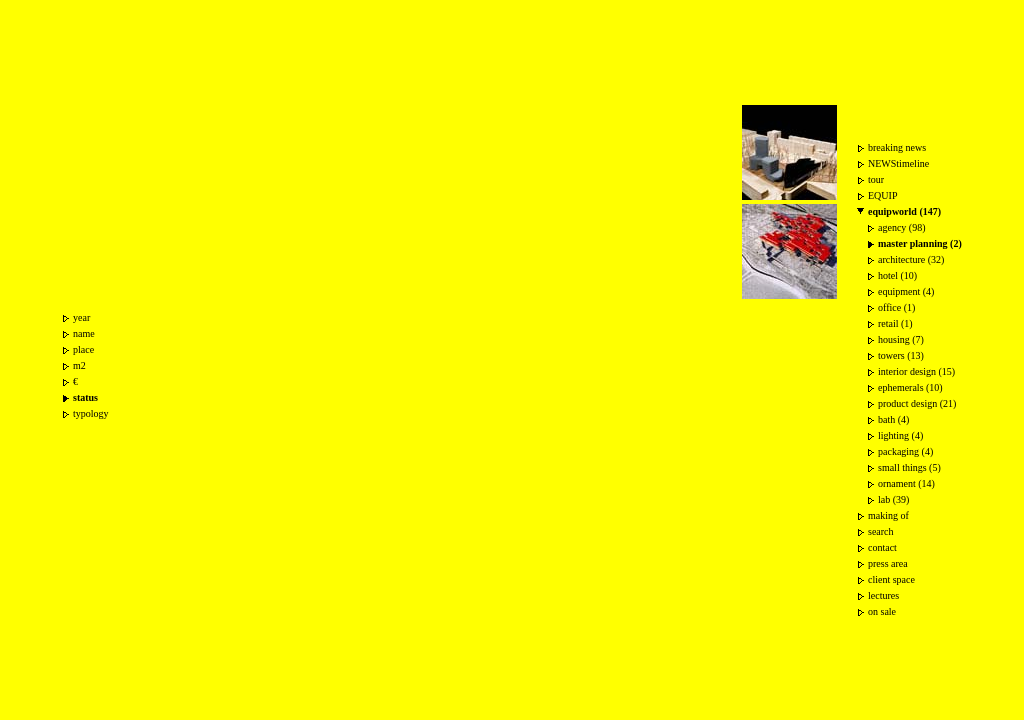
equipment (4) (906, 291)
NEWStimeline (898, 163)
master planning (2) (920, 243)
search (881, 531)
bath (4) (893, 419)
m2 (79, 365)
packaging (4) (905, 451)
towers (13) (901, 355)
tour (876, 179)
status (85, 397)
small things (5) (909, 467)
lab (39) (893, 499)
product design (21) (917, 403)
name (84, 333)
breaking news (897, 147)
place (83, 349)
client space (891, 579)
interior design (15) (916, 371)
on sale (882, 611)
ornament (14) (906, 483)
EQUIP (882, 195)
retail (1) (895, 323)
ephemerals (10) (910, 387)
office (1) (896, 307)
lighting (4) (900, 435)
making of (888, 515)
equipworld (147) (904, 211)
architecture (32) (911, 259)
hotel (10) (897, 275)
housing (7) (901, 339)
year (81, 317)
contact (882, 547)
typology (91, 413)
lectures (883, 595)
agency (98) (901, 227)
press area (888, 563)
